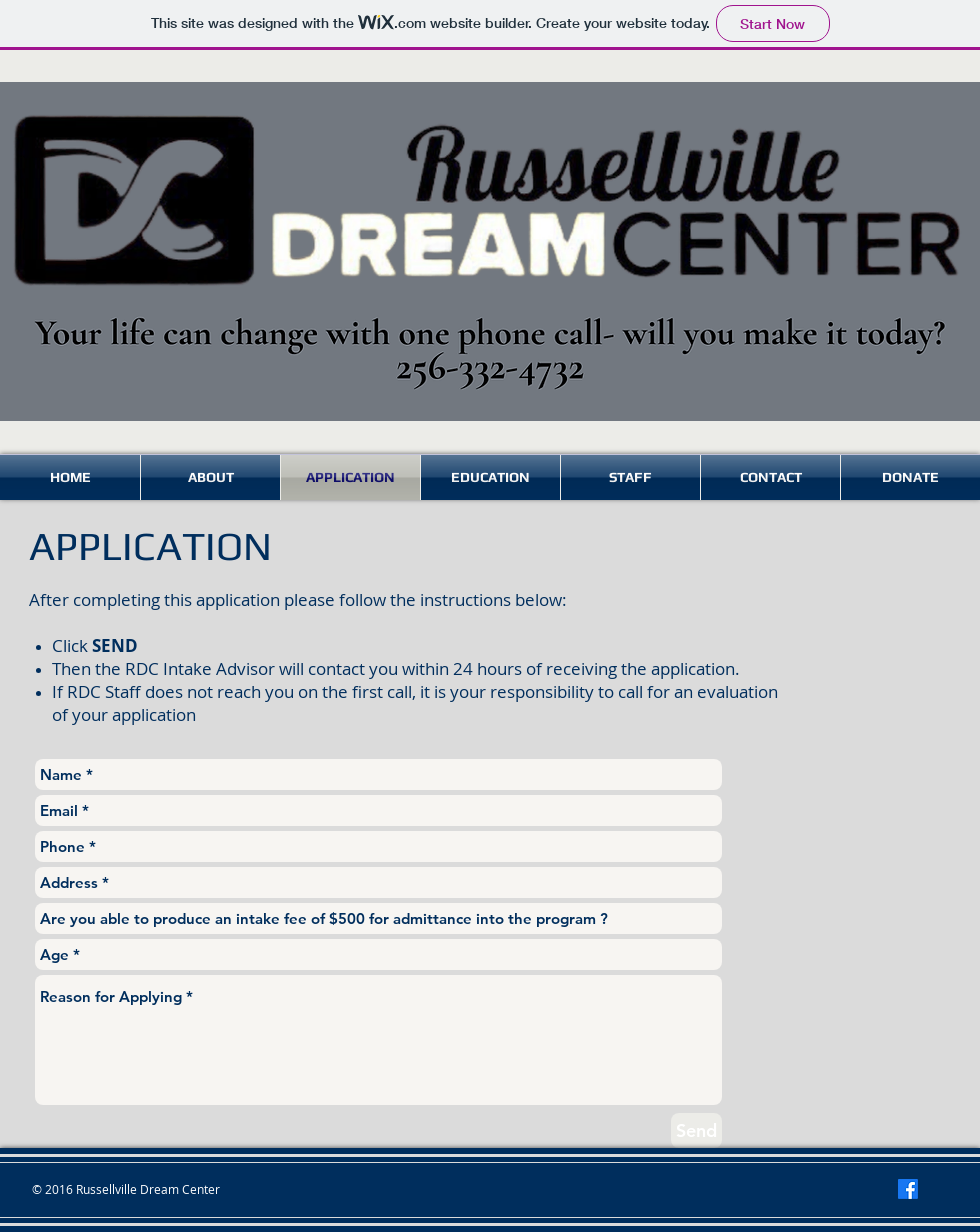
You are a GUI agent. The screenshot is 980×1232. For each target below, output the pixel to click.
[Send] (696, 1130)
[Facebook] (908, 1189)
